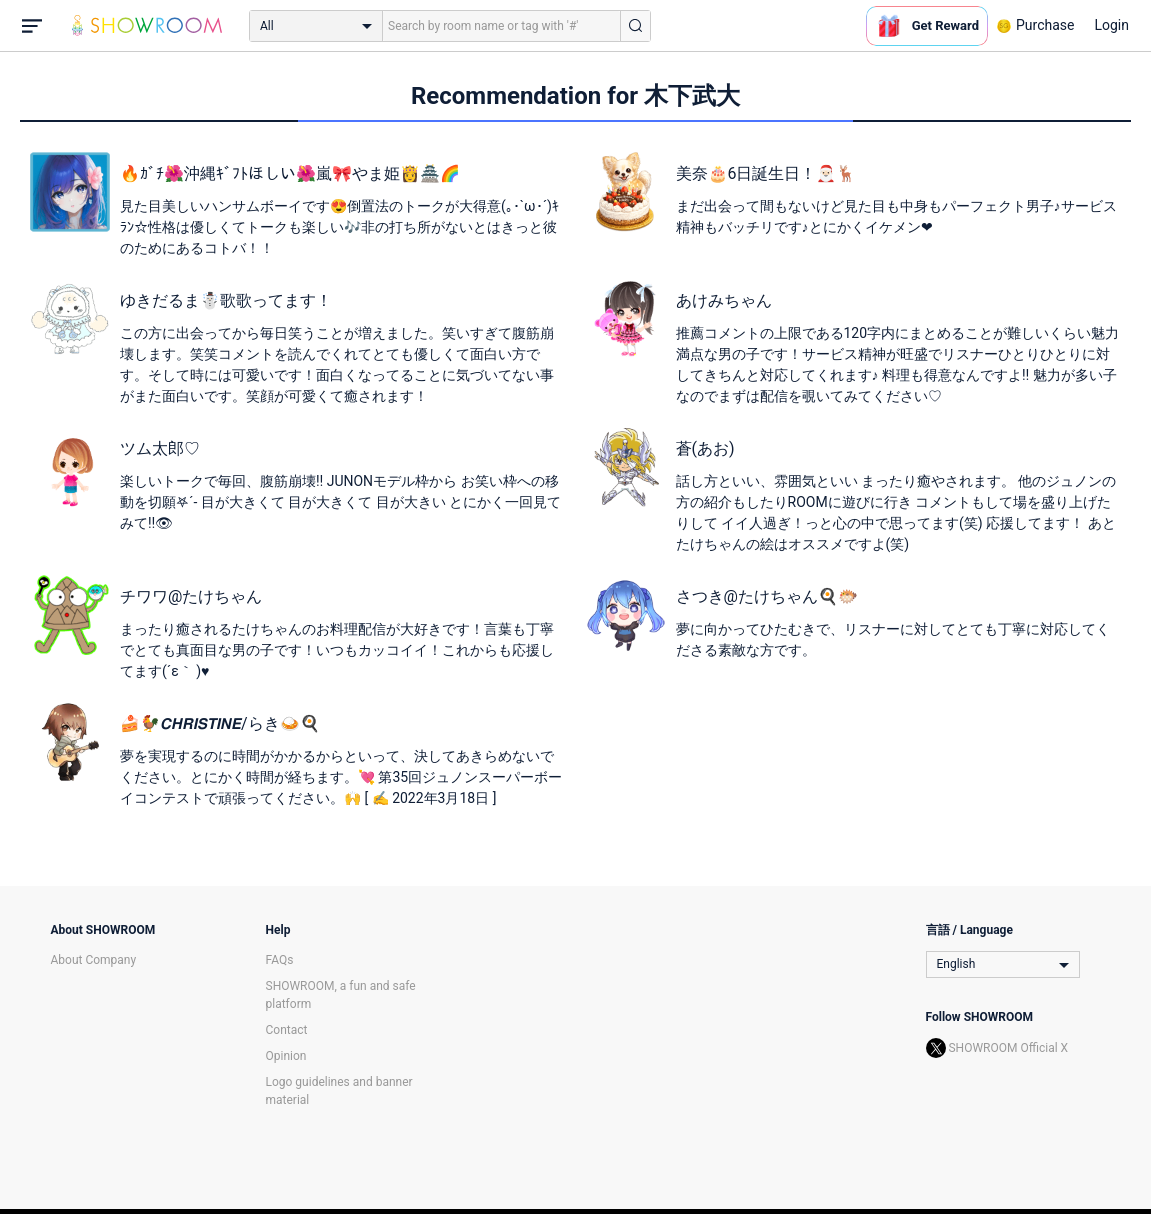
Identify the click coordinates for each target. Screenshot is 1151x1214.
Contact (287, 1030)
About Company (94, 960)
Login (1111, 25)
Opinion (286, 1056)
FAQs (280, 960)
